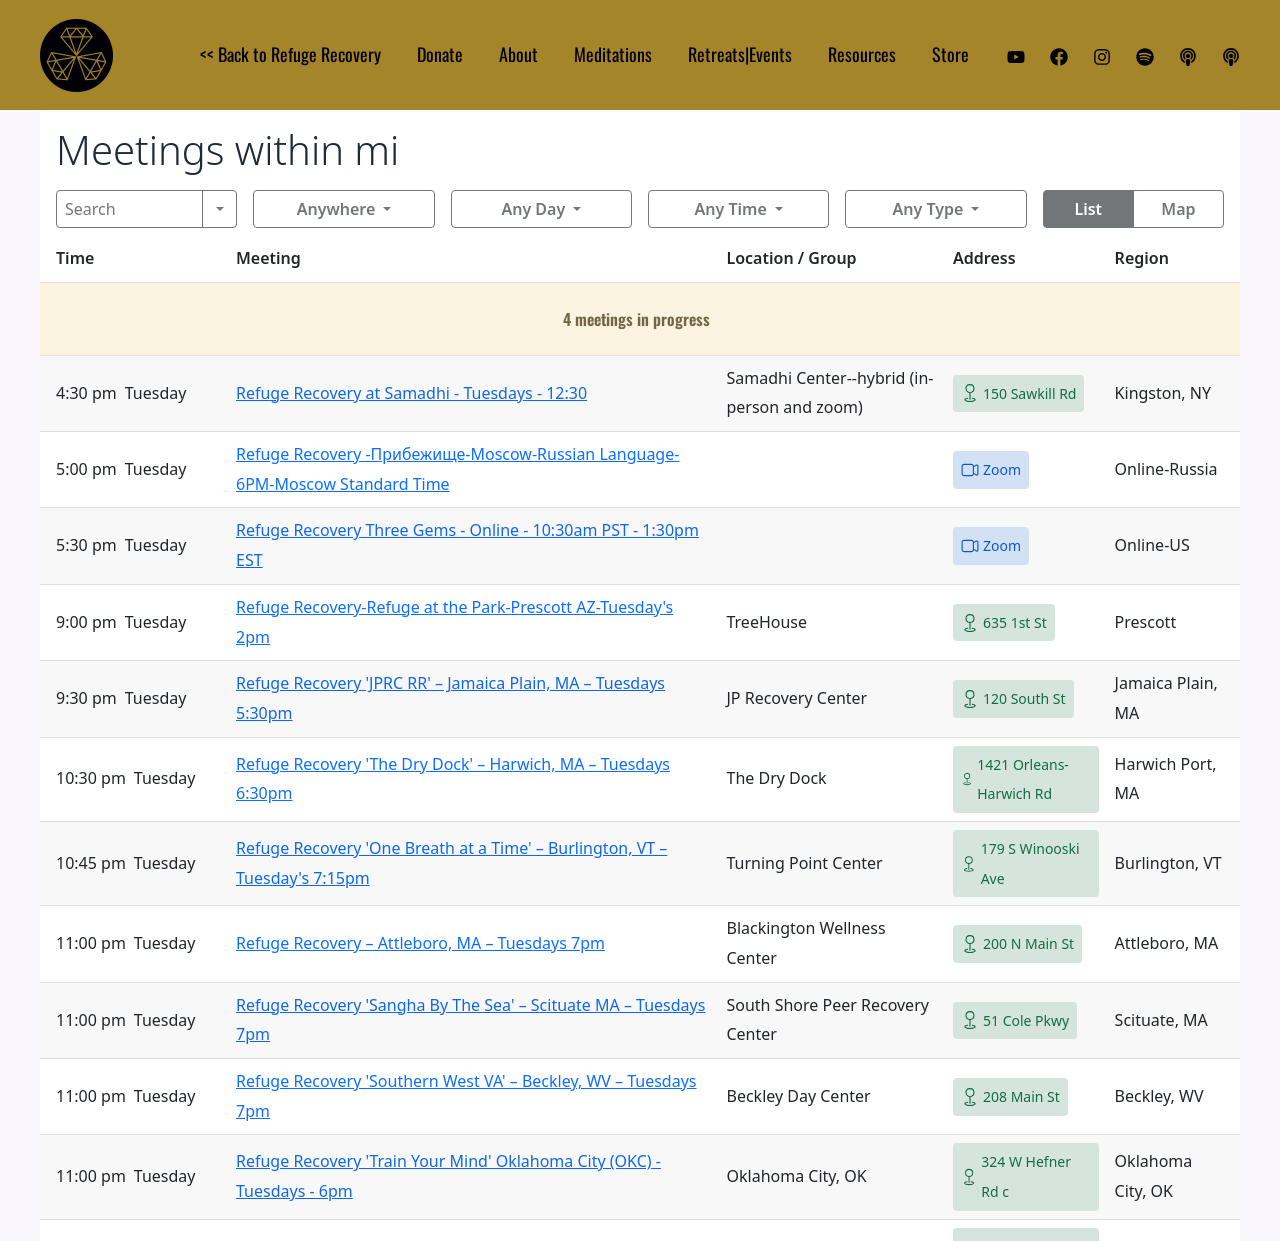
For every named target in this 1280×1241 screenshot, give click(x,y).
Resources (862, 54)
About (518, 54)
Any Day (533, 209)
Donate (440, 54)
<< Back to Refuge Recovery (290, 54)
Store (950, 54)
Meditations (613, 54)
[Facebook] (1059, 57)
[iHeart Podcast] (1231, 57)
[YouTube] (1016, 57)
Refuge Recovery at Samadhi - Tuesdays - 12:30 (411, 393)
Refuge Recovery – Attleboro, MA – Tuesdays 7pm (420, 943)
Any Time (731, 209)
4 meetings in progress (636, 319)
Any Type (928, 209)
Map (1178, 209)
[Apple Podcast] (1188, 57)
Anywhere (336, 209)
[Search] (129, 209)
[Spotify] (1145, 57)
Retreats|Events (740, 54)
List (1088, 209)
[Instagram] (1102, 57)
